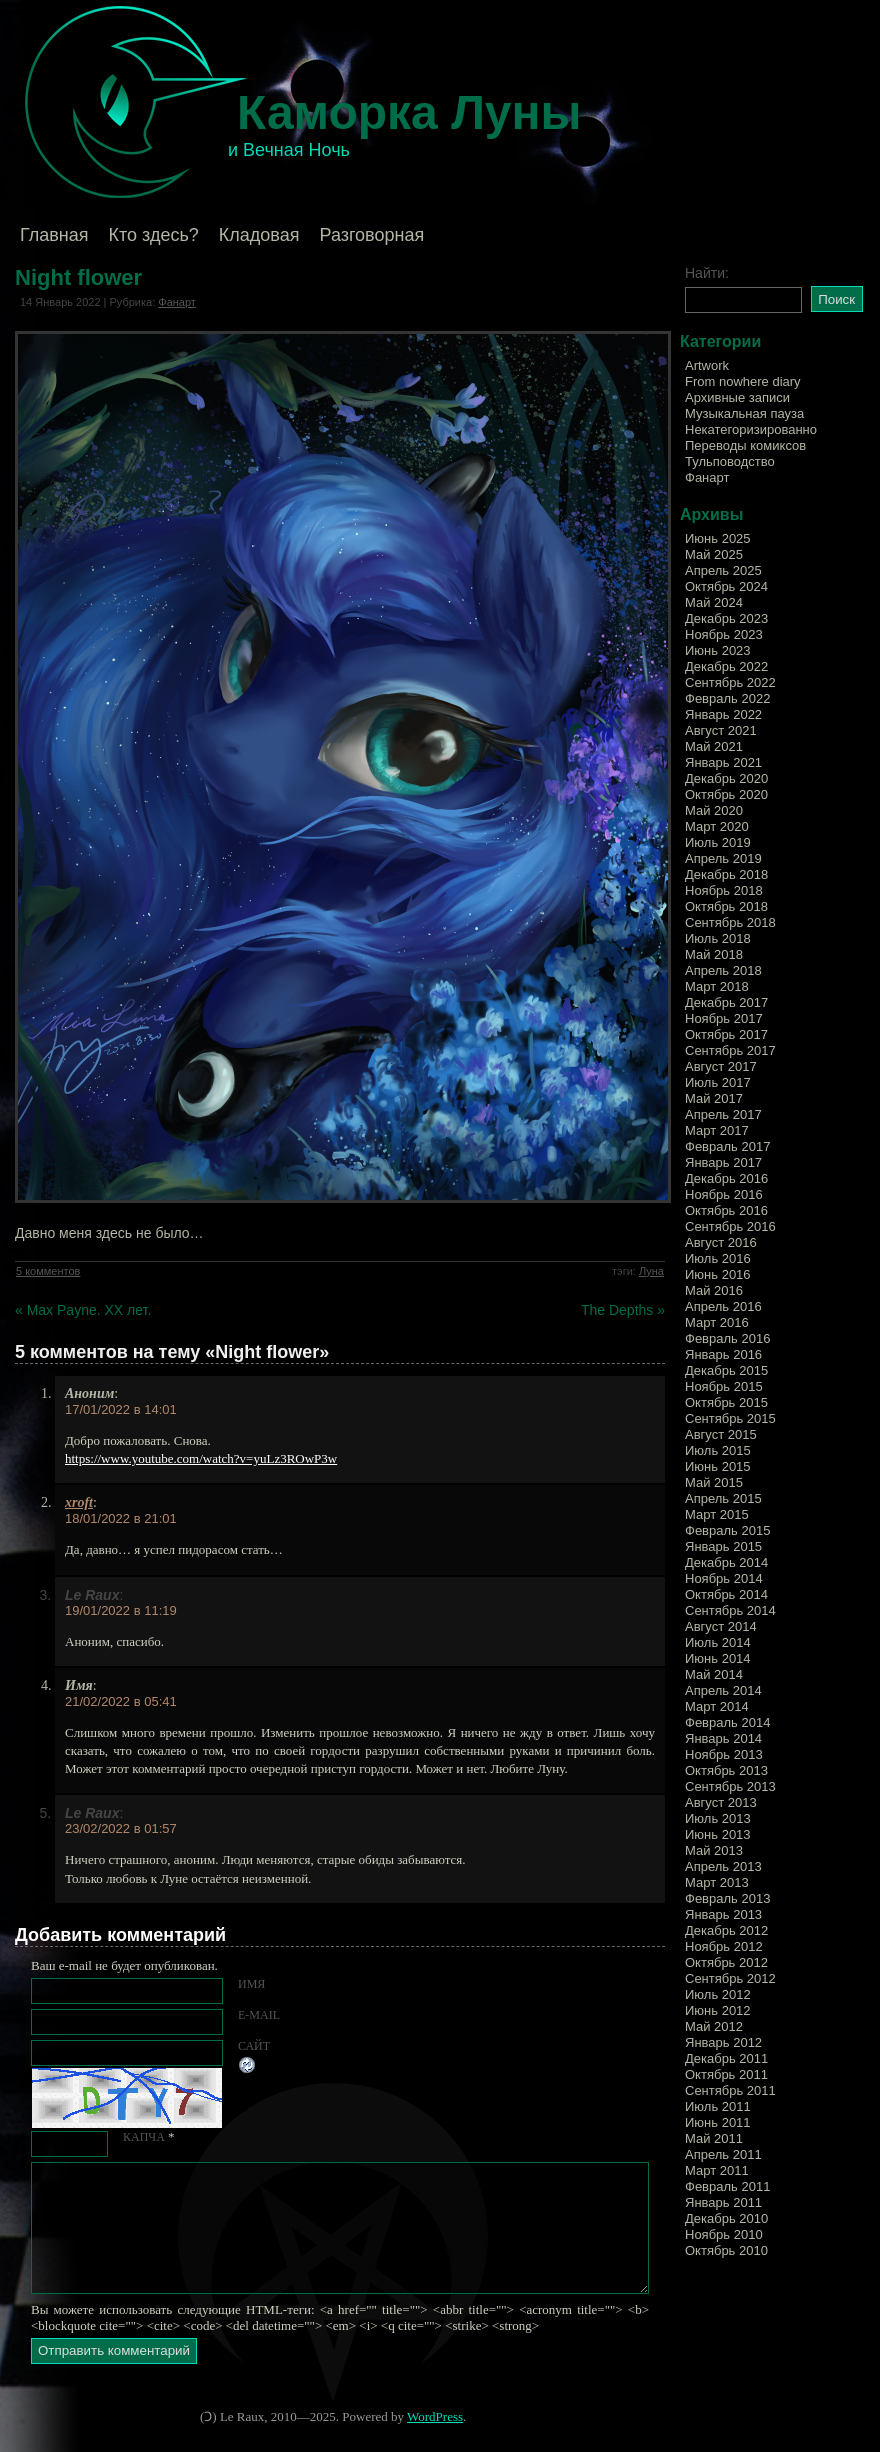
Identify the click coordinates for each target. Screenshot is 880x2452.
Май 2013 (714, 1850)
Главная (54, 235)
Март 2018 (717, 986)
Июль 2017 (718, 1082)
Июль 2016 (718, 1258)
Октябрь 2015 (726, 1402)
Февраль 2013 (727, 1898)
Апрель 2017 (723, 1114)
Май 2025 (714, 554)
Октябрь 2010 (726, 2250)
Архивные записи (737, 397)
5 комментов (48, 1271)
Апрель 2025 (723, 570)
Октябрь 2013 (726, 1770)
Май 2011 (714, 2138)
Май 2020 (714, 810)
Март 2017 (717, 1130)
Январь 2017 (723, 1162)
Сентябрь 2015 (730, 1418)
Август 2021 (721, 730)
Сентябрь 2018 (730, 922)
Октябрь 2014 (726, 1594)
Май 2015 (714, 1482)
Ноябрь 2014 (724, 1578)
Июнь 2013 (718, 1834)
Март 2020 (717, 826)
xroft (79, 1502)
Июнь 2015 (718, 1466)
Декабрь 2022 (726, 666)
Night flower (78, 277)
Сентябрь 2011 (730, 2090)
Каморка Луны (409, 112)
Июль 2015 (718, 1450)
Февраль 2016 (727, 1338)
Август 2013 (721, 1802)
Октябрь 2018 (726, 906)
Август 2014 (721, 1626)
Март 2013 (717, 1882)
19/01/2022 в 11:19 (121, 1610)
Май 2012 (714, 2026)
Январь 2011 (723, 2202)
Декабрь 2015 (726, 1370)
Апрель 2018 (723, 970)
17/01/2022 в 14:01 (121, 1409)
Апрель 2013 (723, 1866)
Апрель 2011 (723, 2154)
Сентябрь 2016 (730, 1226)
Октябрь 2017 (726, 1034)
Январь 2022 (723, 714)
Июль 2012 (718, 1994)
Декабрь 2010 (726, 2218)
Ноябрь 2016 (724, 1194)
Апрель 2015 (723, 1498)
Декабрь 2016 (726, 1178)
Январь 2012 (723, 2042)
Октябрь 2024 (726, 586)
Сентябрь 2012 (730, 1978)
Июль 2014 (718, 1642)
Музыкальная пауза (744, 413)
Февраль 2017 (727, 1146)
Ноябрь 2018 (724, 890)
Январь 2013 (723, 1914)
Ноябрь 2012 (724, 1946)
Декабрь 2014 (726, 1562)
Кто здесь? (154, 235)
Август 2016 (721, 1242)
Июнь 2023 (718, 650)
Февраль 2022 (727, 698)
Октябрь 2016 (726, 1210)
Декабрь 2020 (726, 778)
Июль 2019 (718, 842)
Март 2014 (717, 1706)
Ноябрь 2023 (724, 634)
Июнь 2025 (718, 538)
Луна (651, 1271)
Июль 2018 (718, 938)
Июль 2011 (718, 2106)
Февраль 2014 (727, 1722)
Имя (251, 1984)
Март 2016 (717, 1322)
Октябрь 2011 (726, 2074)
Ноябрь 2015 (724, 1386)
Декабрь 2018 (726, 874)
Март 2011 (717, 2170)
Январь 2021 (723, 762)
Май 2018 (714, 954)
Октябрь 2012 (726, 1962)
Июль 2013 (718, 1818)
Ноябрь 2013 (724, 1754)
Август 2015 (721, 1434)
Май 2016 (714, 1290)
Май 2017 (714, 1098)
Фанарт (177, 302)
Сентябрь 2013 (730, 1786)
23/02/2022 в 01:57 (121, 1828)
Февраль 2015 (727, 1530)
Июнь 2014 (718, 1658)
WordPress (435, 2416)
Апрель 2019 (723, 858)
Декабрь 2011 (726, 2058)
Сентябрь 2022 (730, 682)
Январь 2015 (723, 1546)
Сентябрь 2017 (730, 1050)
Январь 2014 (723, 1738)
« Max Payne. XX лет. (83, 1310)
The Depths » (623, 1310)
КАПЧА (144, 2137)
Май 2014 (714, 1674)
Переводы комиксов (745, 445)
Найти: (707, 273)
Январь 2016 (723, 1354)
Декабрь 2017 (726, 1002)
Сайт (254, 2046)
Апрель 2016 (723, 1306)
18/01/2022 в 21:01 (121, 1518)
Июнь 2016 (718, 1274)
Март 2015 (717, 1514)
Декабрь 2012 (726, 1930)
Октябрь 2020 (726, 794)
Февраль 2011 (727, 2186)
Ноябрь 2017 (724, 1018)
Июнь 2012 (718, 2010)
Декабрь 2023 (726, 618)
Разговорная (371, 235)
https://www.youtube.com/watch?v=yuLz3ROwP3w (201, 1458)
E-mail (259, 2015)
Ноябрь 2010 (724, 2234)
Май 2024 (714, 602)
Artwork (707, 365)
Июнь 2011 (718, 2122)
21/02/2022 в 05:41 (121, 1701)
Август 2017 (721, 1066)
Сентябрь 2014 (730, 1610)
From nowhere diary (743, 381)
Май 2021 (714, 746)
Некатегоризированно (751, 429)
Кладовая (259, 235)
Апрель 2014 (723, 1690)
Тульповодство (730, 461)
